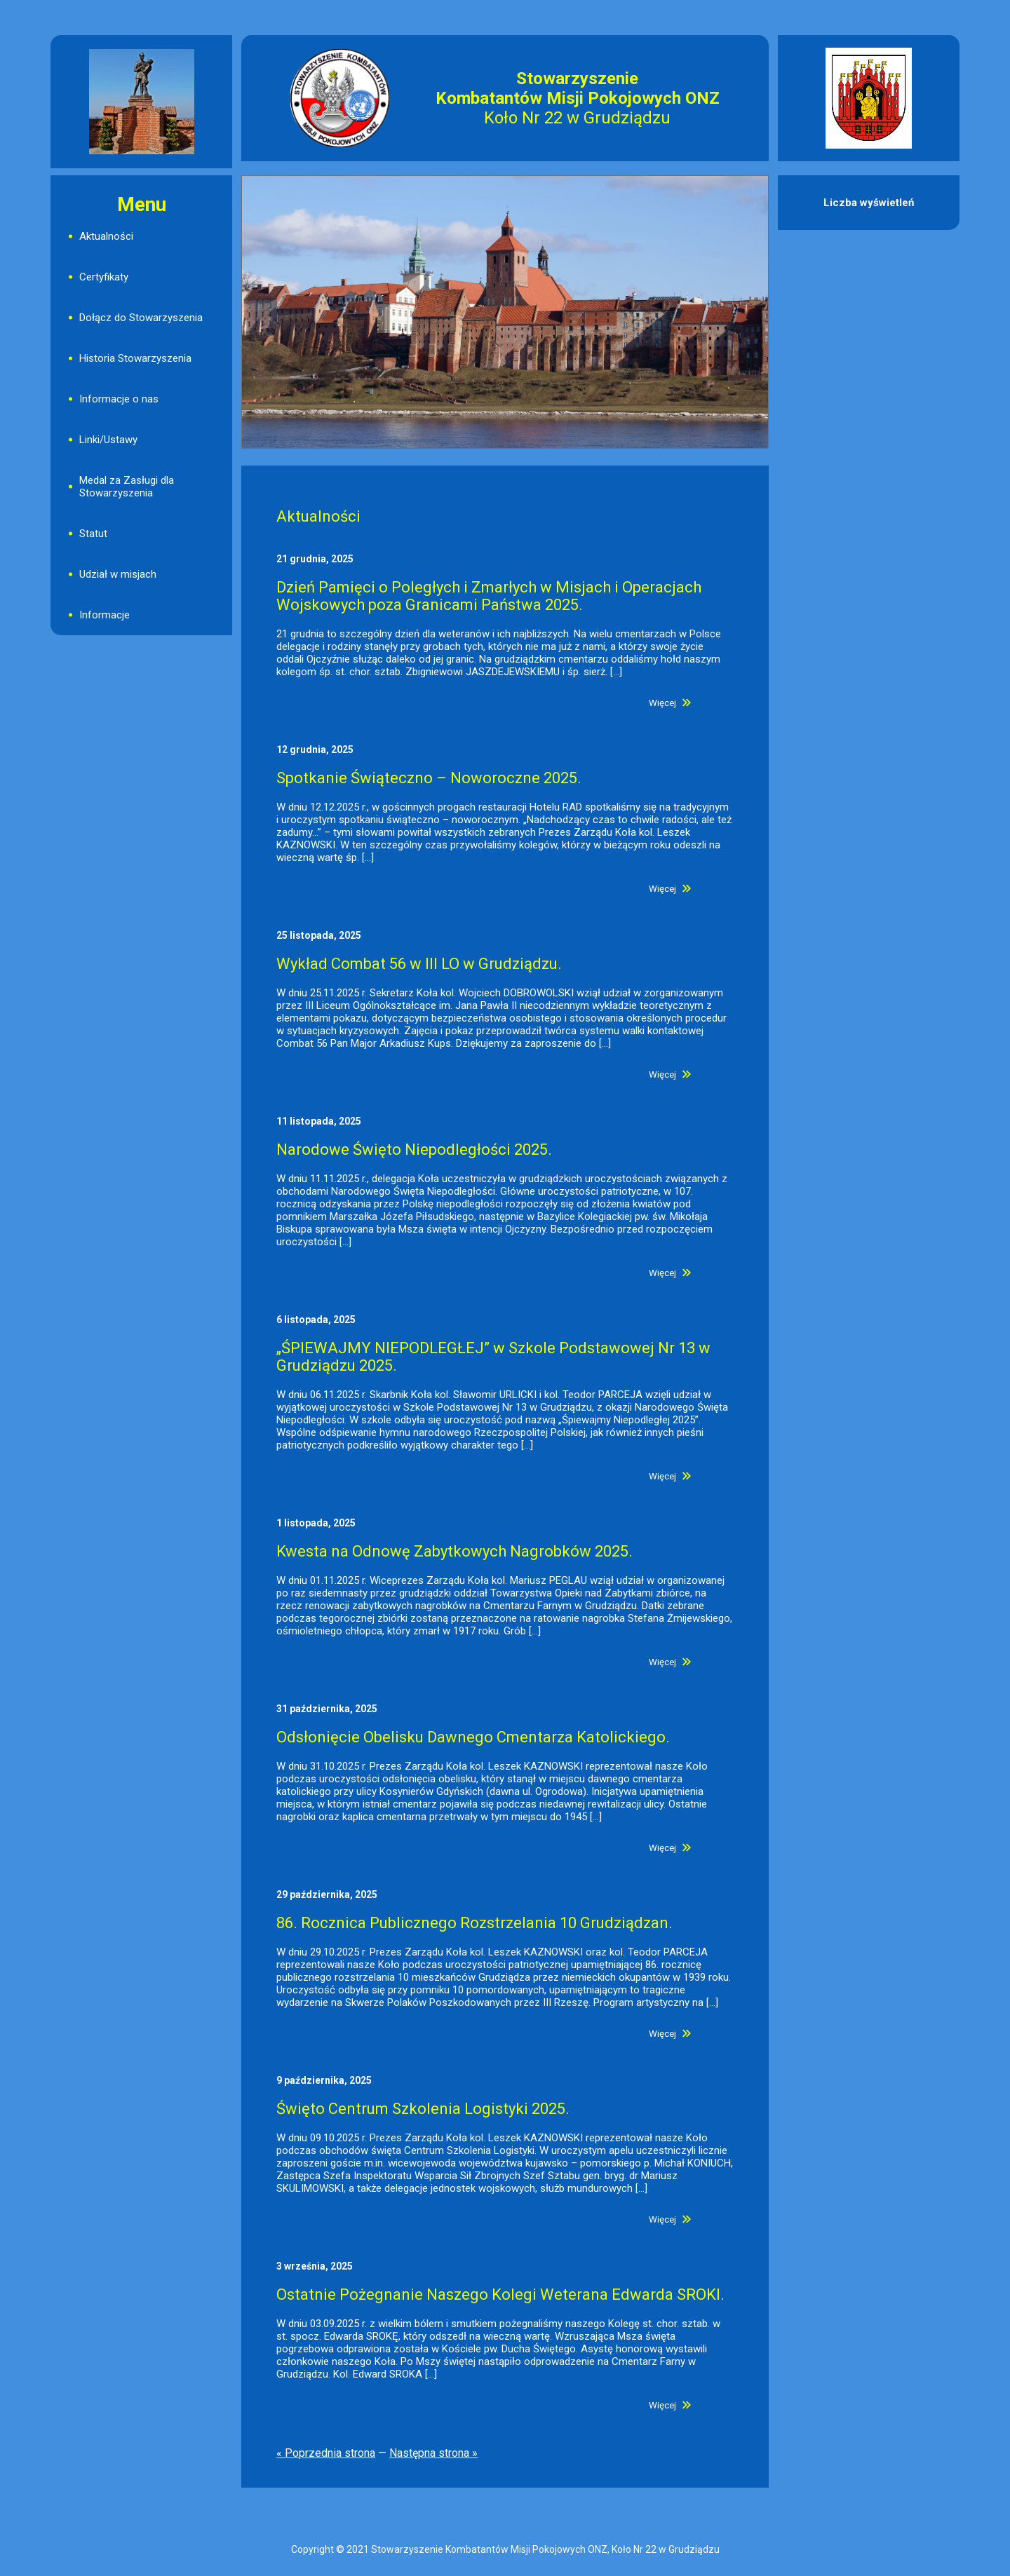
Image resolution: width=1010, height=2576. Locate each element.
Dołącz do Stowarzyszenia (141, 317)
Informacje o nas (119, 399)
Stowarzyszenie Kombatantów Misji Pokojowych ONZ (578, 88)
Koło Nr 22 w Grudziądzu (577, 118)
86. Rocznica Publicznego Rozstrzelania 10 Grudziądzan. (474, 1923)
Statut (93, 533)
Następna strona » (433, 2453)
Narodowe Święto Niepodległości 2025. (414, 1149)
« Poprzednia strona (325, 2453)
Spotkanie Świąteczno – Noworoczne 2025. (428, 778)
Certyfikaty (103, 277)
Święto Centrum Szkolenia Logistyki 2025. (423, 2108)
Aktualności (106, 236)
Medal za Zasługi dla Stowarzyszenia (126, 486)
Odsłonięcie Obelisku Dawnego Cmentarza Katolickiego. (473, 1737)
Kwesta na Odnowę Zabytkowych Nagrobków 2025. (454, 1551)
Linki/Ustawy (108, 439)
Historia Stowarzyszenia (135, 358)
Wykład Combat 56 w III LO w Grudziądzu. (419, 963)
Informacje (104, 615)
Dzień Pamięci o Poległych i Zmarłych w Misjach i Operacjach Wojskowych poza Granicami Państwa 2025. (488, 596)
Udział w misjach (117, 574)
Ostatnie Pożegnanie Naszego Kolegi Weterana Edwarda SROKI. (500, 2294)
